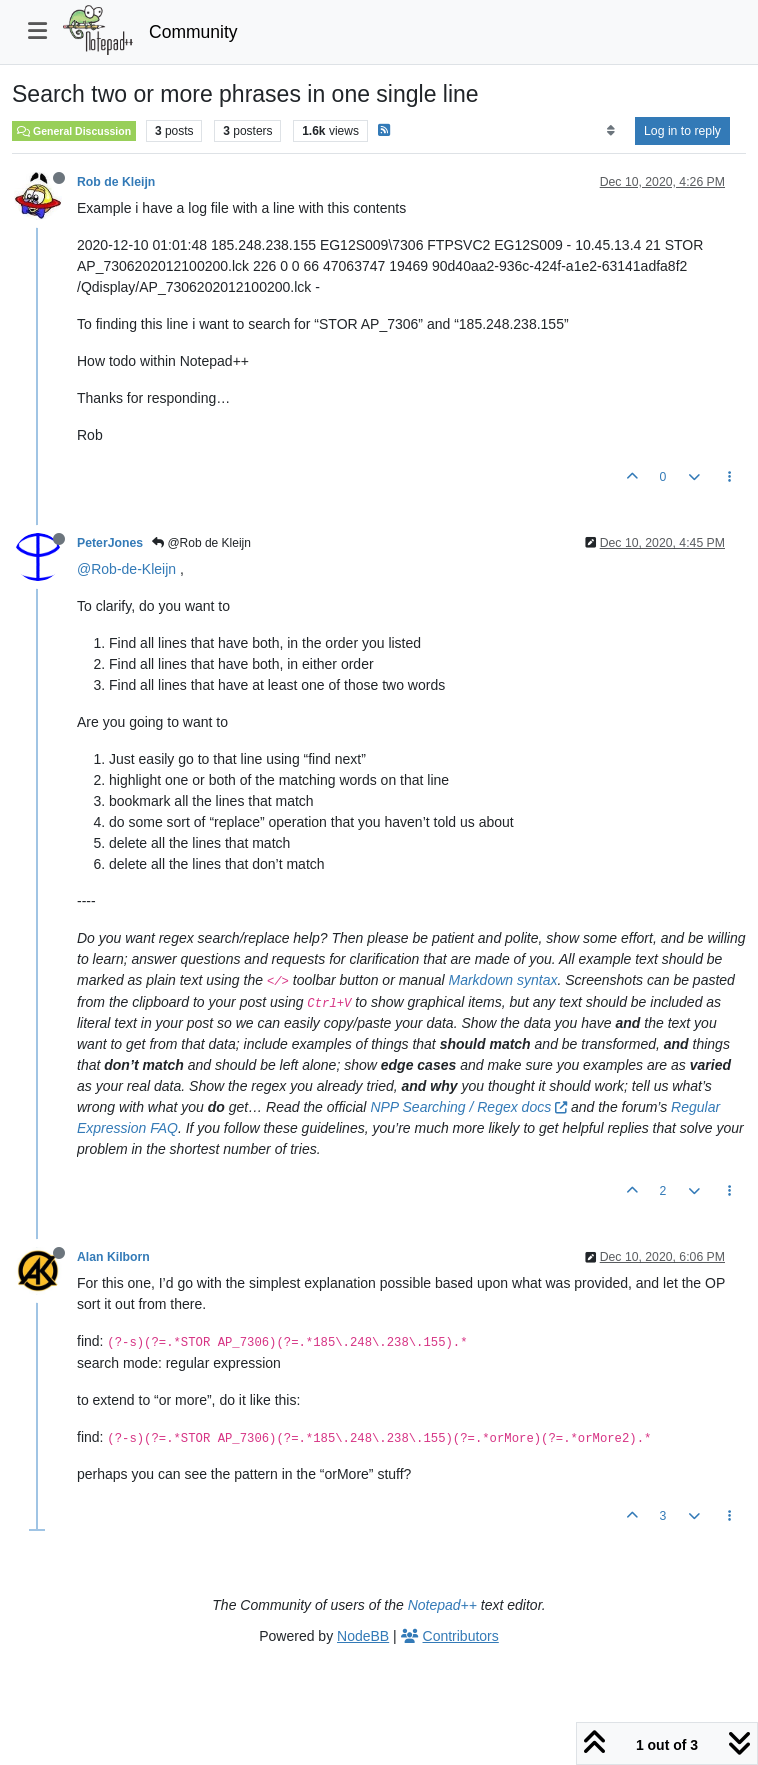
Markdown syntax (503, 980)
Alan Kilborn (113, 1257)
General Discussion (74, 131)
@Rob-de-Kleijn (126, 569)
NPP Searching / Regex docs (468, 1107)
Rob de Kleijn (116, 182)
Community (193, 32)
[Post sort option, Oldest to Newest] (610, 131)
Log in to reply (682, 131)
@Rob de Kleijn (201, 543)
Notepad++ (442, 1605)
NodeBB (363, 1636)
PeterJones (110, 543)
